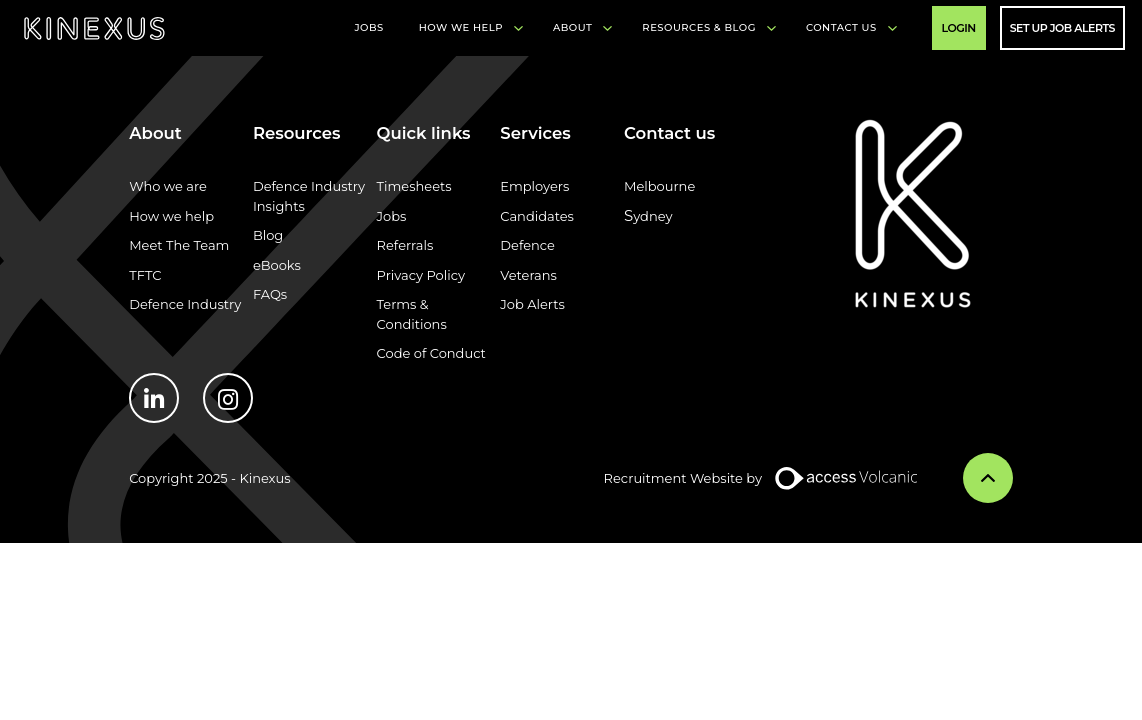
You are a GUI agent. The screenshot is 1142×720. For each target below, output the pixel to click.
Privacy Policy (421, 275)
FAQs (270, 294)
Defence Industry (185, 304)
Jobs (368, 27)
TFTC (145, 275)
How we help (171, 216)
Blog (268, 235)
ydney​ (652, 216)
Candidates (537, 216)
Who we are (168, 186)
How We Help (461, 27)
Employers (534, 186)
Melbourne (659, 186)
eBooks (277, 265)
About (572, 27)
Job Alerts (532, 304)
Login (959, 28)
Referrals (405, 245)
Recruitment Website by (683, 478)
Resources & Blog (699, 27)
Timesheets (414, 186)
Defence (527, 245)
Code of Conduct (431, 353)
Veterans (528, 275)
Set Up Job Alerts (1062, 28)
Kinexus (94, 28)
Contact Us (841, 27)
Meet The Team (179, 245)
